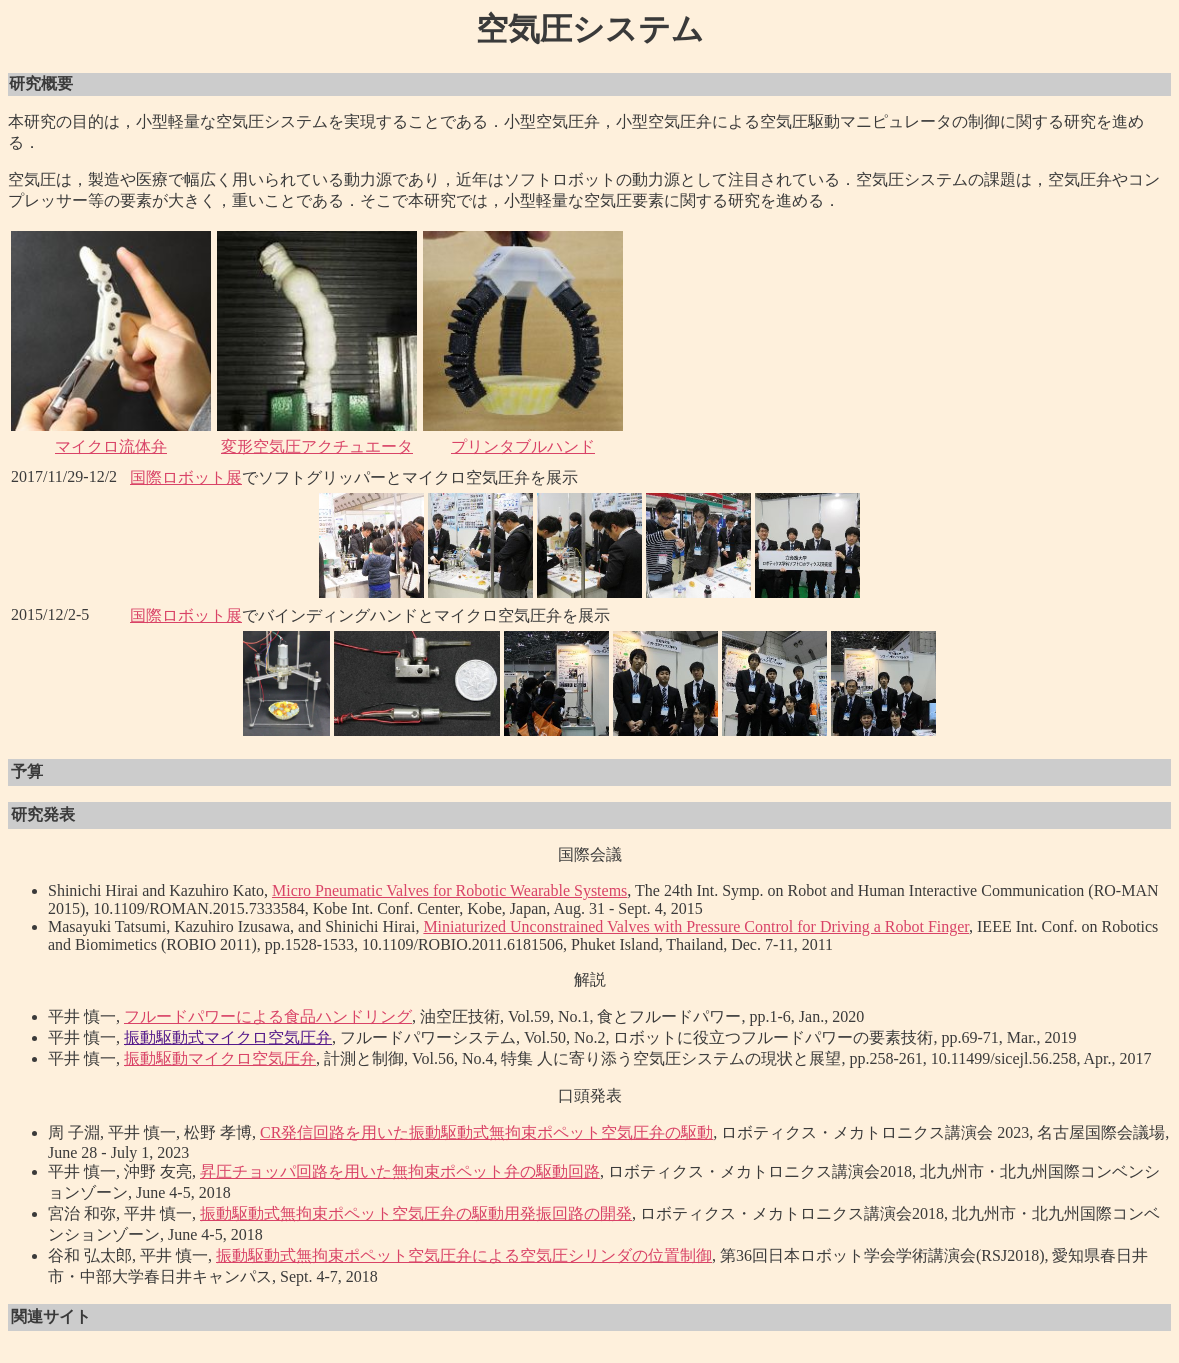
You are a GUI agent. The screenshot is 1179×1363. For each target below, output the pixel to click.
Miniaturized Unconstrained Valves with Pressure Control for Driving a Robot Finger (696, 926)
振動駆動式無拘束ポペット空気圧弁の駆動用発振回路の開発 (416, 1213)
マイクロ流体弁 (111, 446)
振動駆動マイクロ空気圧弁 (220, 1058)
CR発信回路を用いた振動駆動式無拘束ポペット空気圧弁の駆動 (486, 1132)
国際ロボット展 (186, 477)
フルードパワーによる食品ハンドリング (268, 1016)
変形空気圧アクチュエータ (317, 446)
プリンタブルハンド (523, 446)
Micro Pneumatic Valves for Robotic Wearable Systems (449, 890)
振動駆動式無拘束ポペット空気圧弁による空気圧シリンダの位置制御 (464, 1255)
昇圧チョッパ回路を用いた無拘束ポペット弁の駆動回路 (400, 1171)
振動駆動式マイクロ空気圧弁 (228, 1037)
